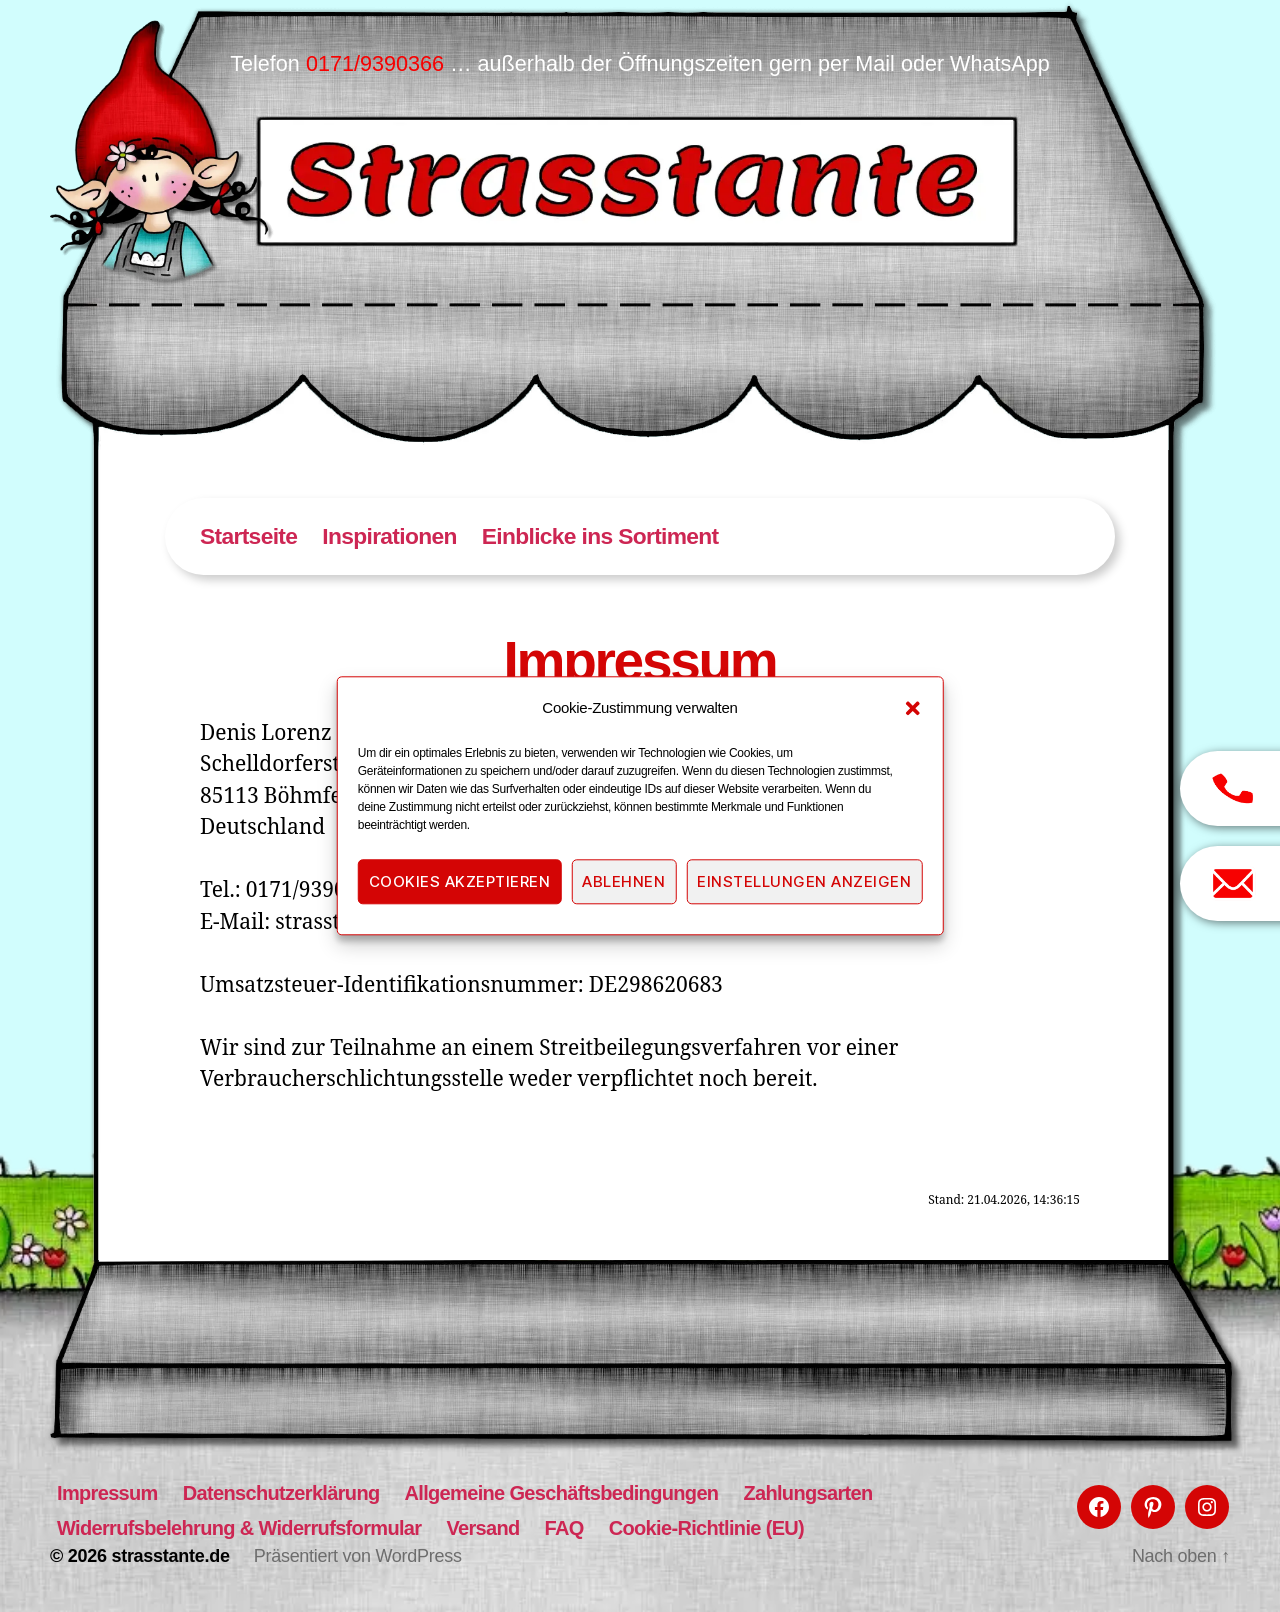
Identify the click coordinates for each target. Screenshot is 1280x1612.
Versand (482, 1528)
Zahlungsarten (807, 1493)
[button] (912, 708)
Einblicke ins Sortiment (600, 536)
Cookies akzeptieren (460, 881)
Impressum (107, 1493)
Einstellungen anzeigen (804, 881)
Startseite (248, 536)
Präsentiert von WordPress (358, 1556)
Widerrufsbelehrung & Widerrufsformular (239, 1528)
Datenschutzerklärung (281, 1493)
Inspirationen (389, 536)
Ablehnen (623, 881)
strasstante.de (170, 1556)
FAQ (564, 1528)
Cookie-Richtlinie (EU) (706, 1528)
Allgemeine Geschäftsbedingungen (562, 1493)
